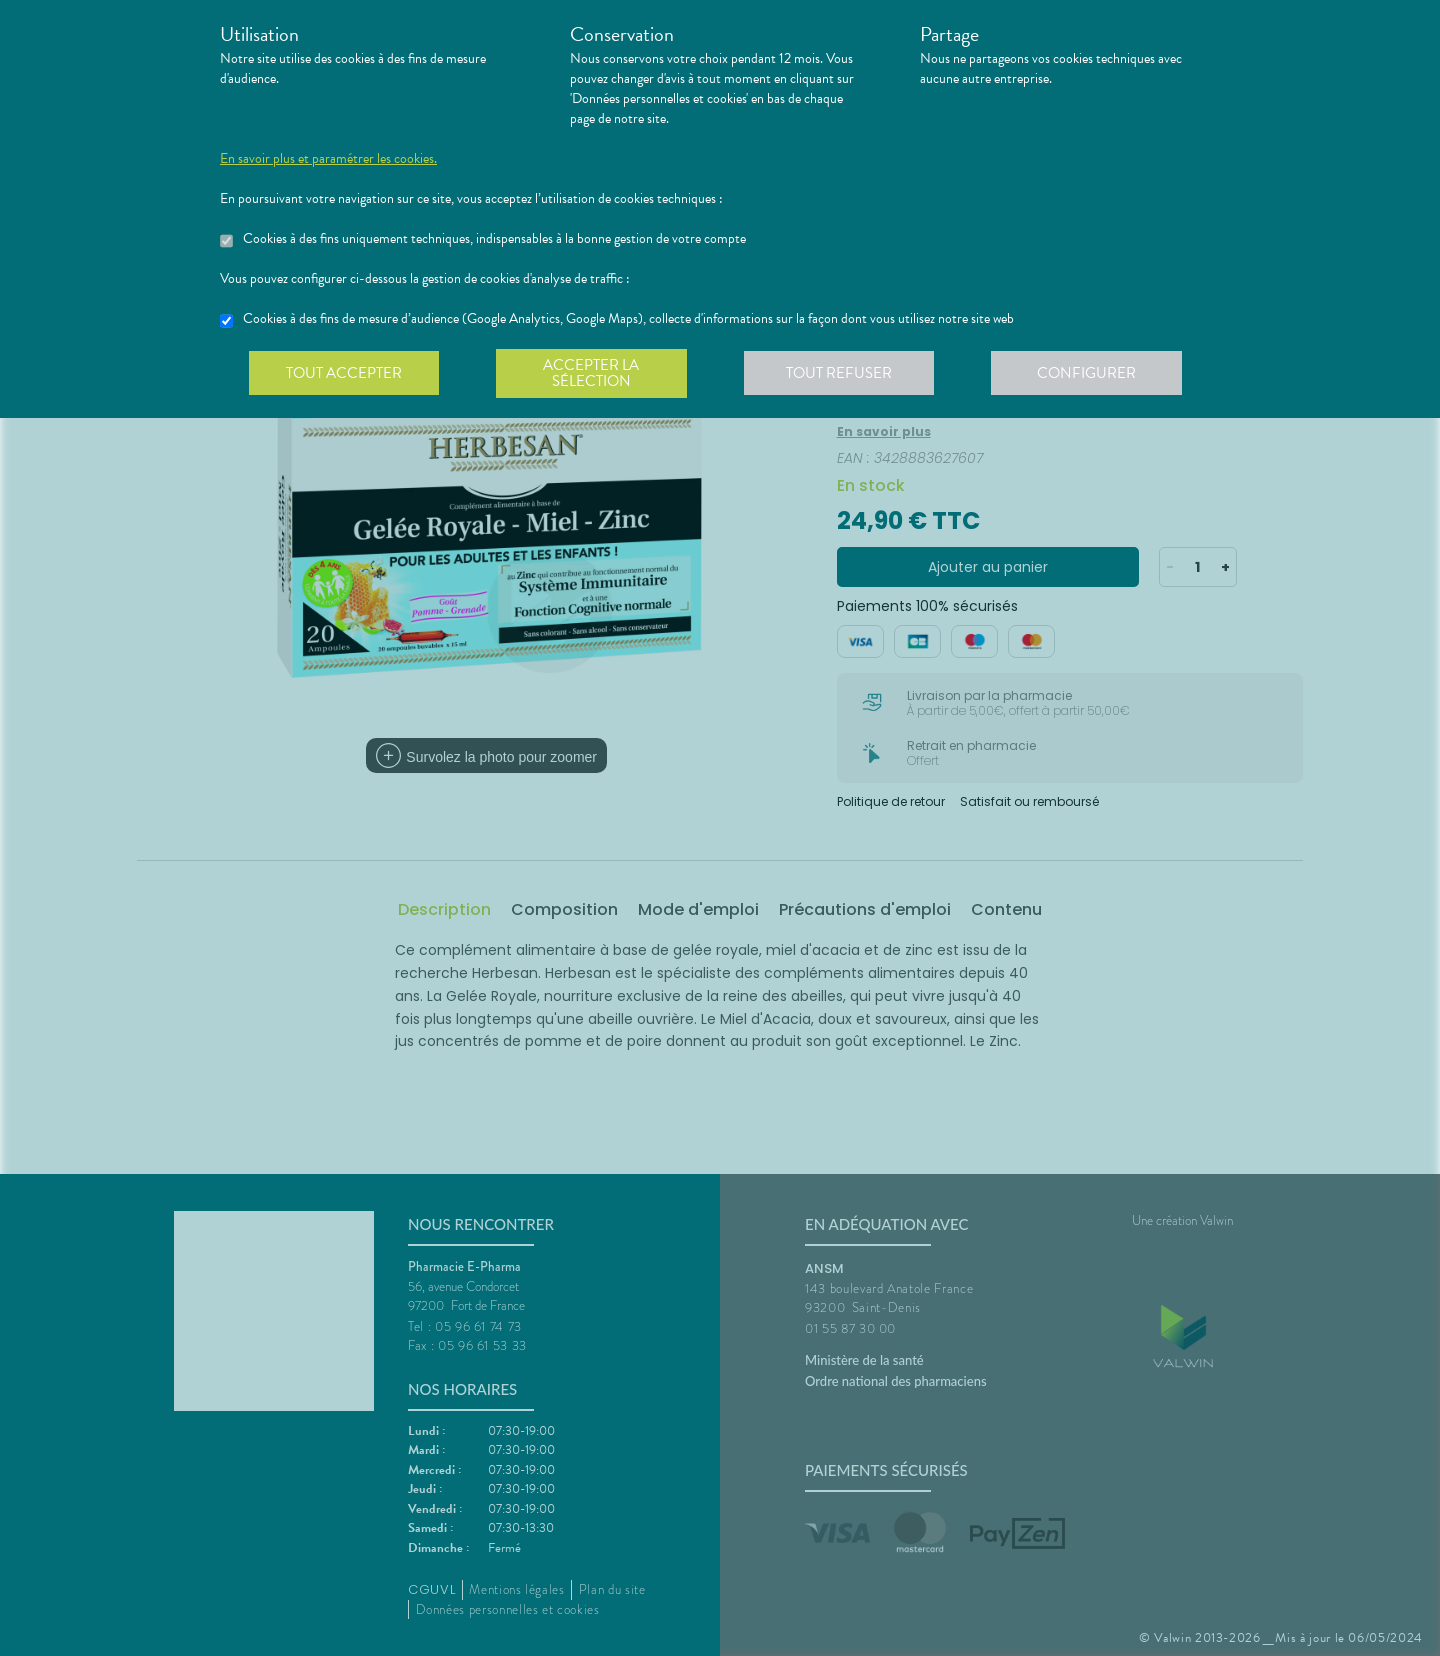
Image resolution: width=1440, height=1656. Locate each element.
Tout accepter (345, 374)
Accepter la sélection (595, 374)
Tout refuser (845, 374)
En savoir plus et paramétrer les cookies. (328, 159)
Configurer (1095, 374)
